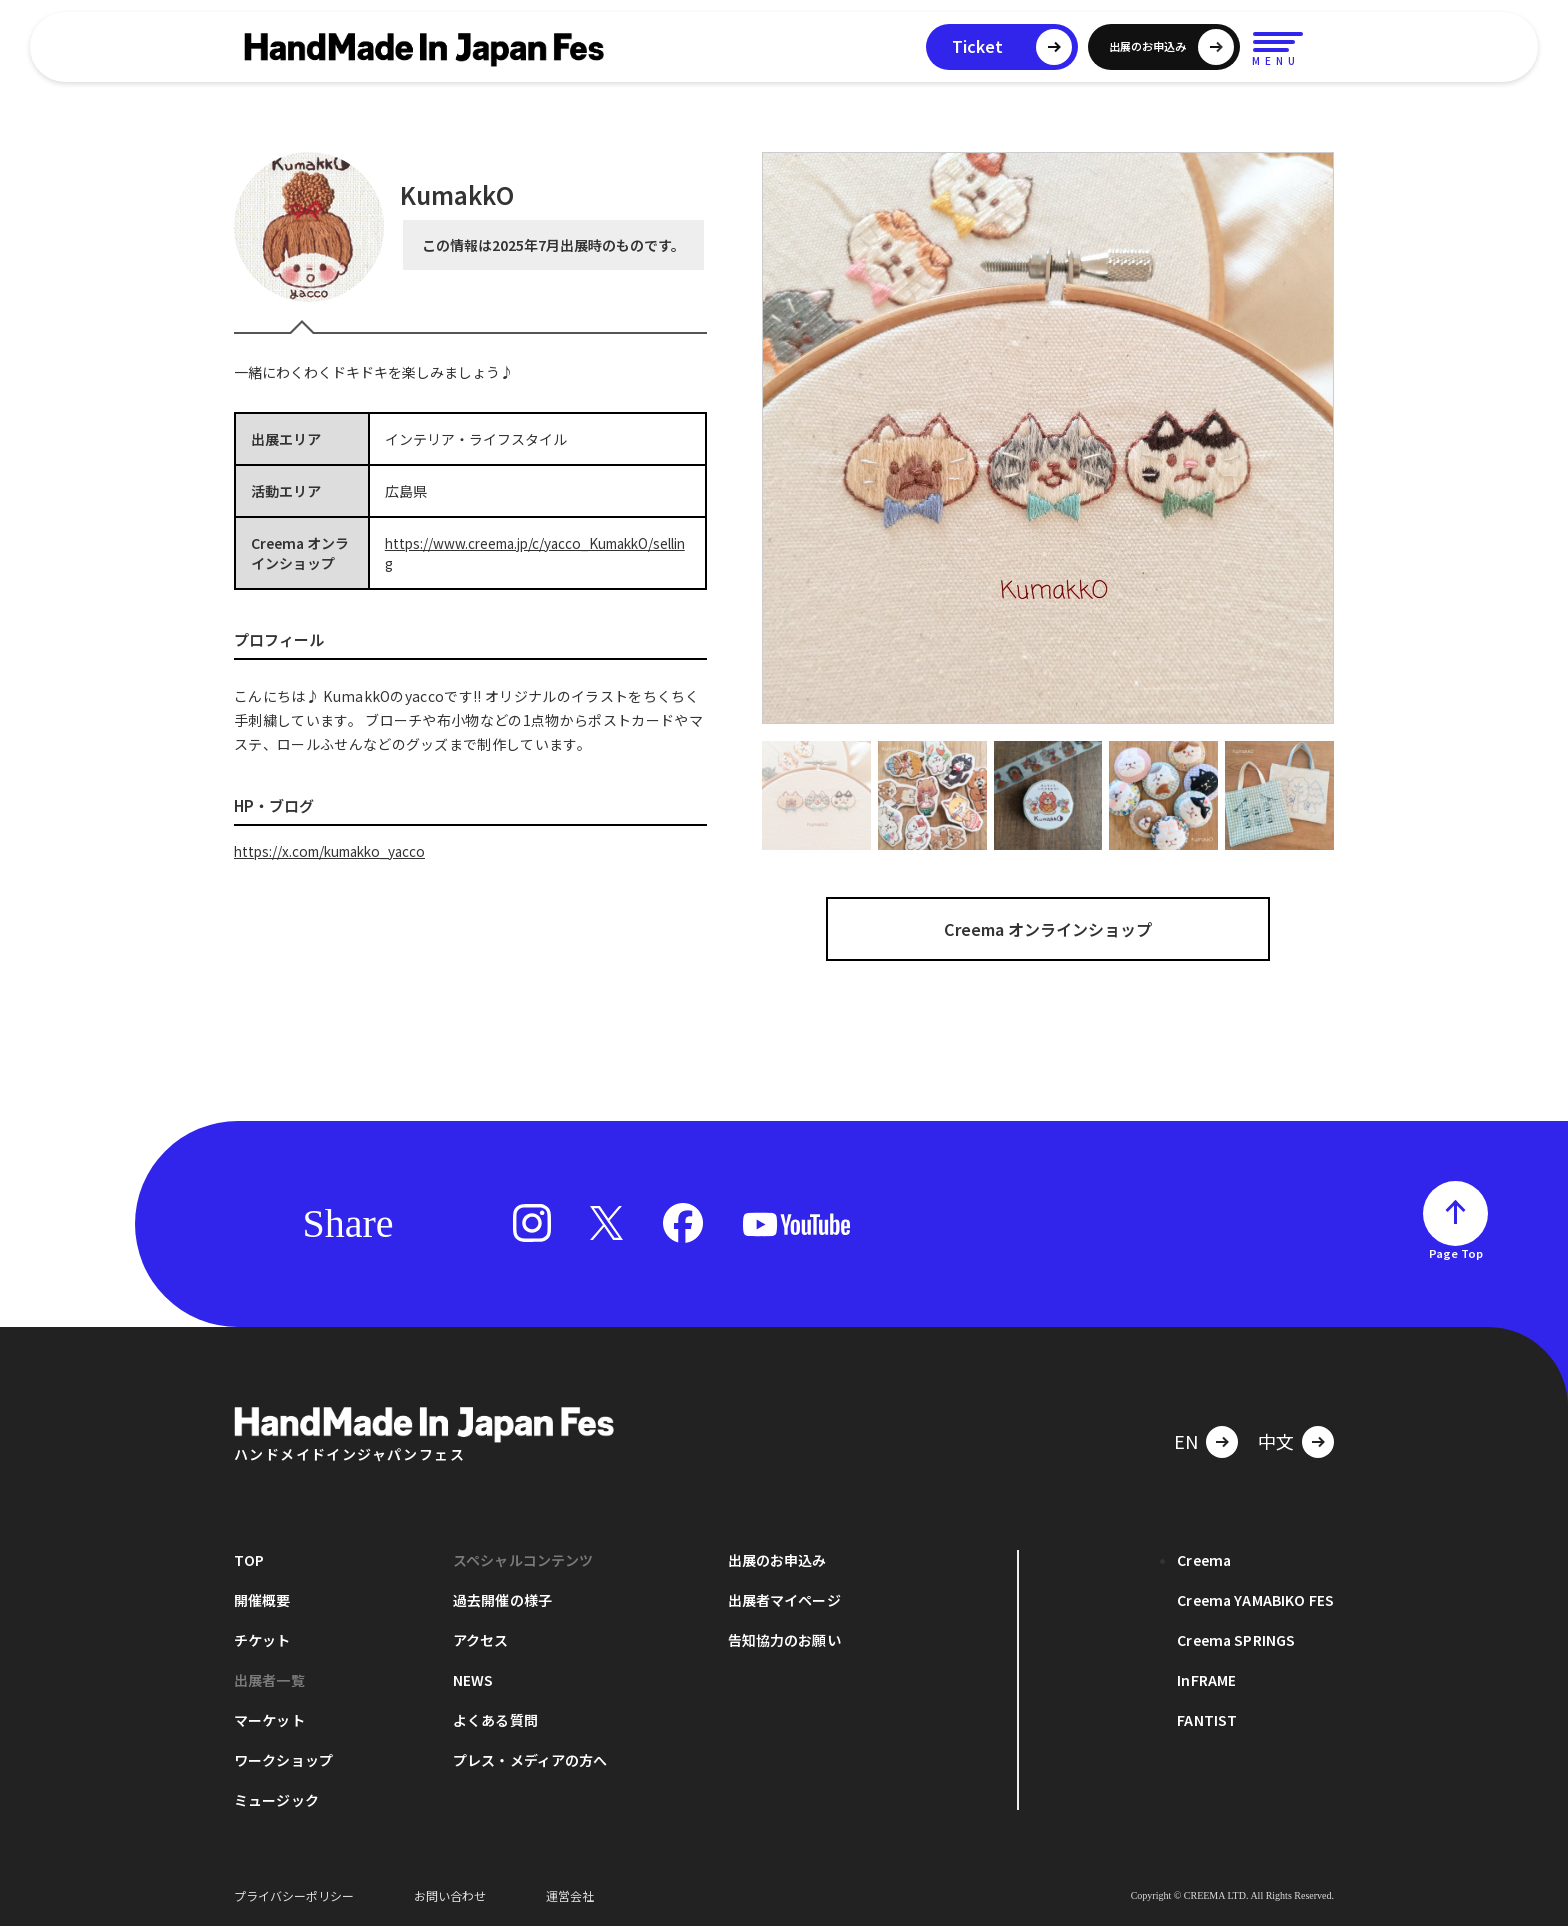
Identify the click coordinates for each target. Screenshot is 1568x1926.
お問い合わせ (450, 1895)
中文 (1276, 1441)
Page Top (1456, 1253)
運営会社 (570, 1895)
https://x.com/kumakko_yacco (336, 851)
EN (1186, 1441)
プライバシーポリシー (294, 1895)
